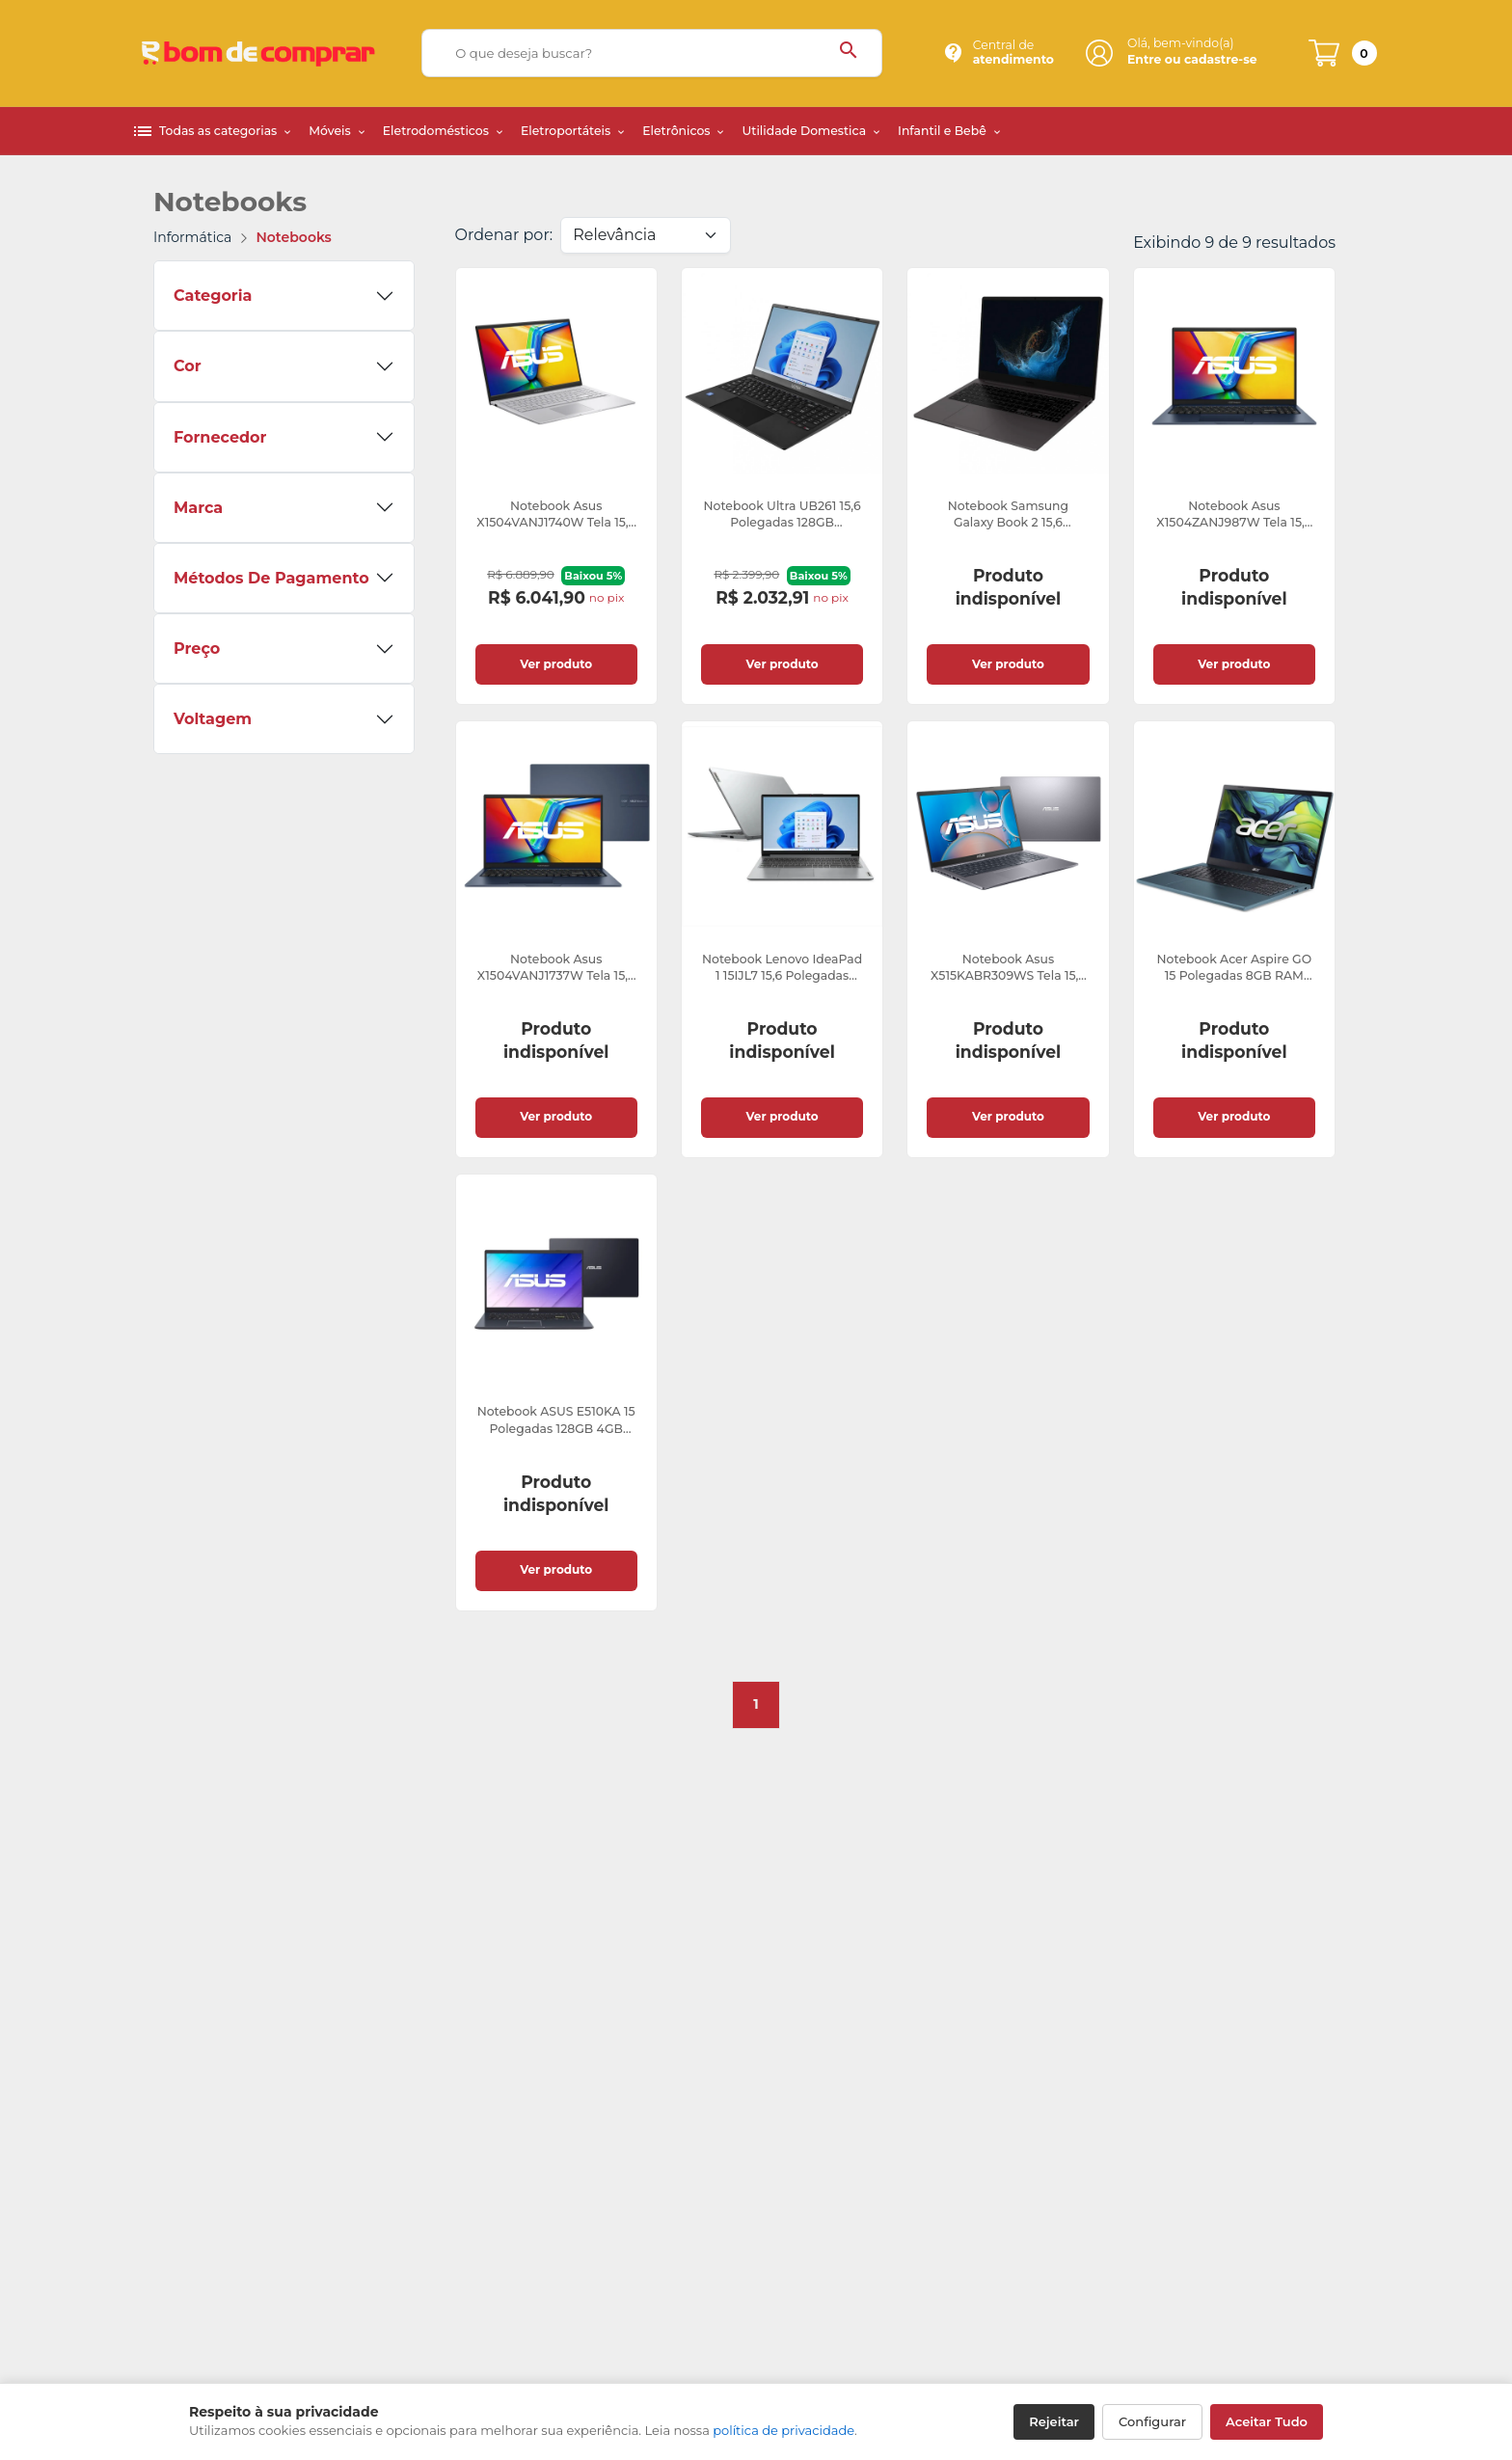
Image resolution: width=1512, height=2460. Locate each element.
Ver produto (556, 664)
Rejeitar (1054, 2421)
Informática (192, 237)
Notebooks (294, 237)
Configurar (1152, 2421)
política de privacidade (783, 2430)
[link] (556, 486)
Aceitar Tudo (1267, 2421)
